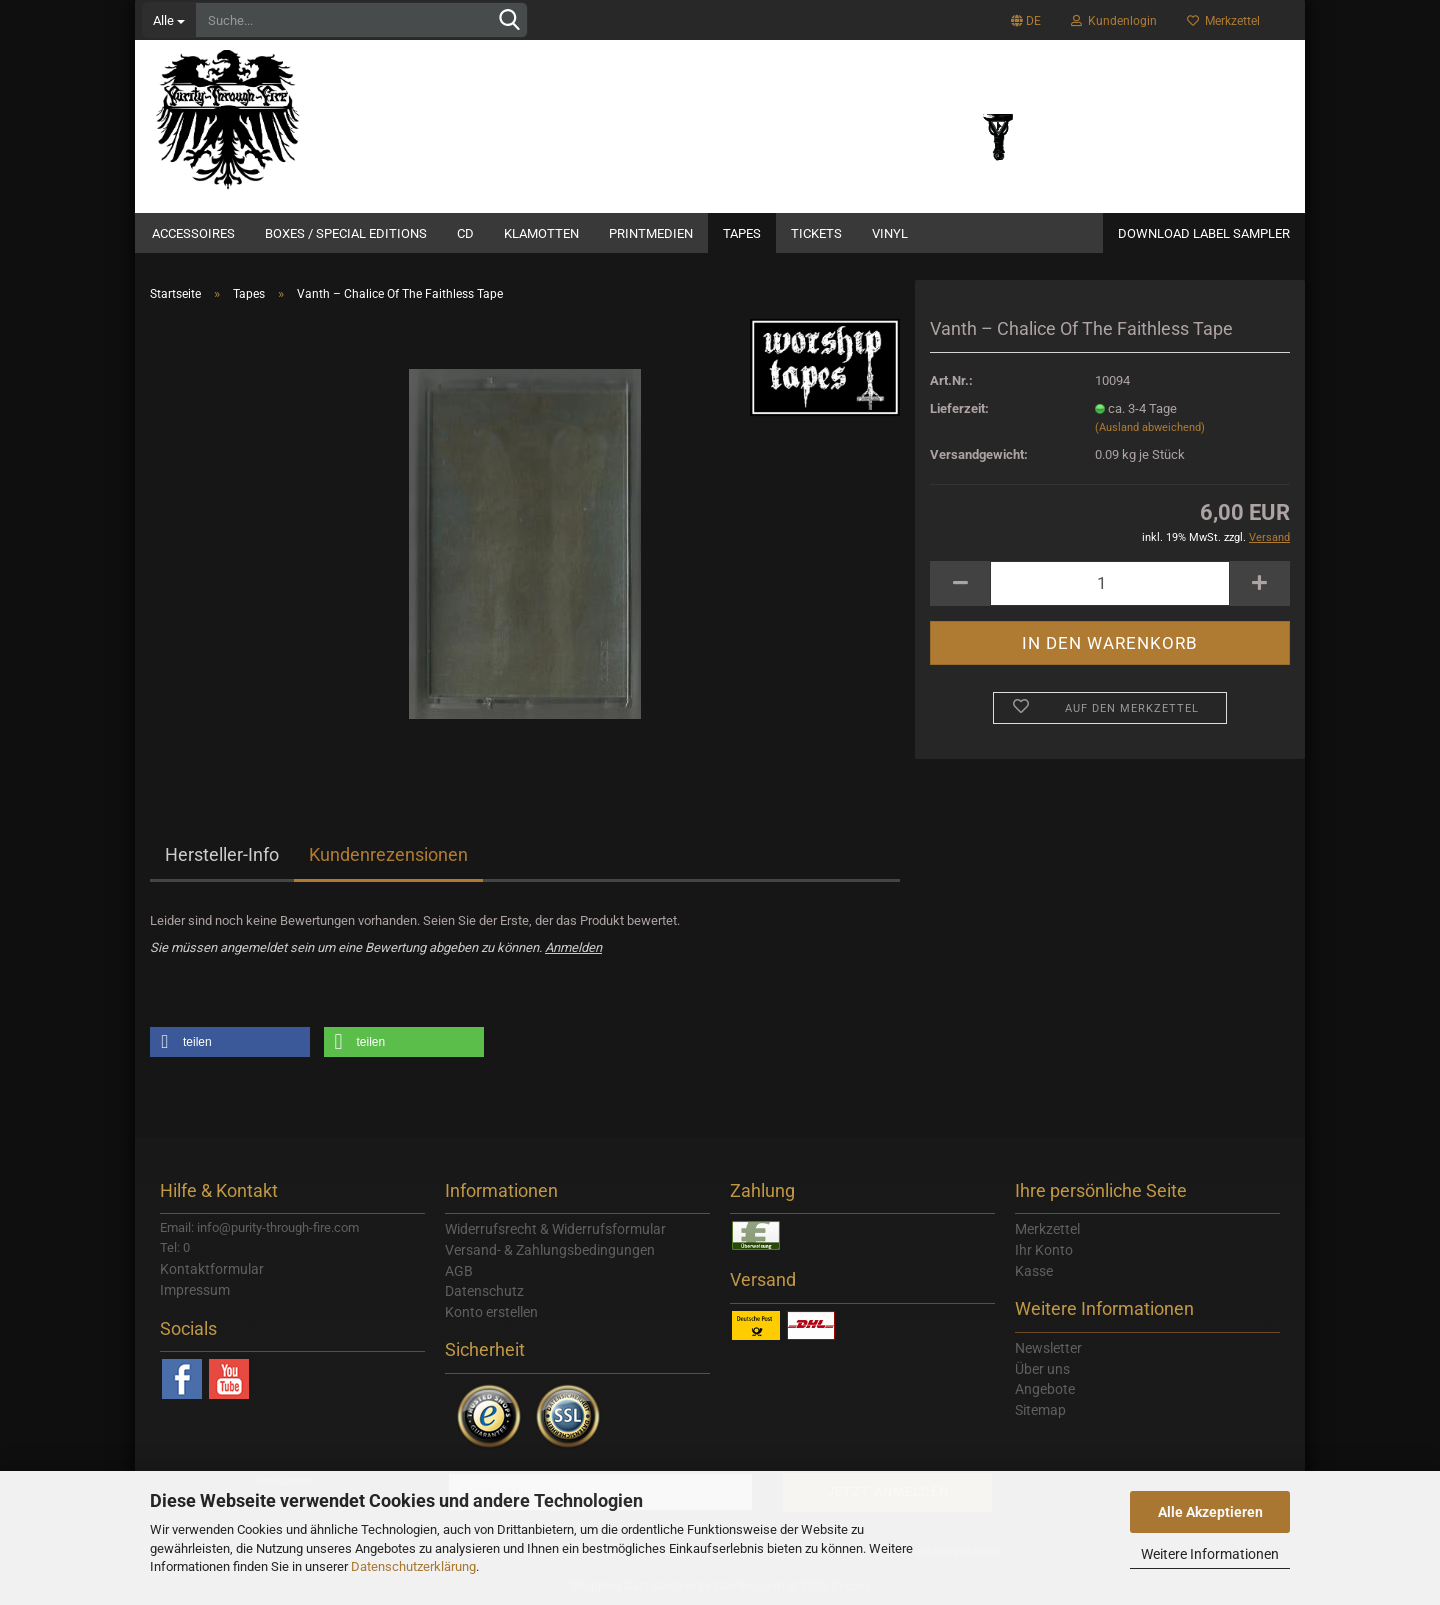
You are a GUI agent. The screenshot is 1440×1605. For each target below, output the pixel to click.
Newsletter (1048, 1348)
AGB (459, 1271)
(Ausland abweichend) (1150, 427)
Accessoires (193, 233)
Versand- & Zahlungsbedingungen (550, 1250)
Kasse (1034, 1271)
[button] (230, 1042)
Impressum (195, 1290)
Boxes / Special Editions (346, 233)
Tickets (816, 233)
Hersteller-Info (222, 854)
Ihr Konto (1044, 1250)
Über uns (1042, 1369)
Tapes (742, 233)
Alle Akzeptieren (1210, 1512)
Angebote (1045, 1389)
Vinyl (890, 233)
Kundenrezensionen (388, 854)
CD (465, 233)
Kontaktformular (212, 1269)
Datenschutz (484, 1291)
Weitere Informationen (1210, 1554)
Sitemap (1040, 1410)
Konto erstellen (491, 1312)
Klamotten (541, 233)
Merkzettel (1223, 21)
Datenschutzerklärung (413, 1566)
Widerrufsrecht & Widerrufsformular (555, 1229)
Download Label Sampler (1204, 233)
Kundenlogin (1114, 21)
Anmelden (573, 947)
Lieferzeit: (959, 408)
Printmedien (651, 233)
